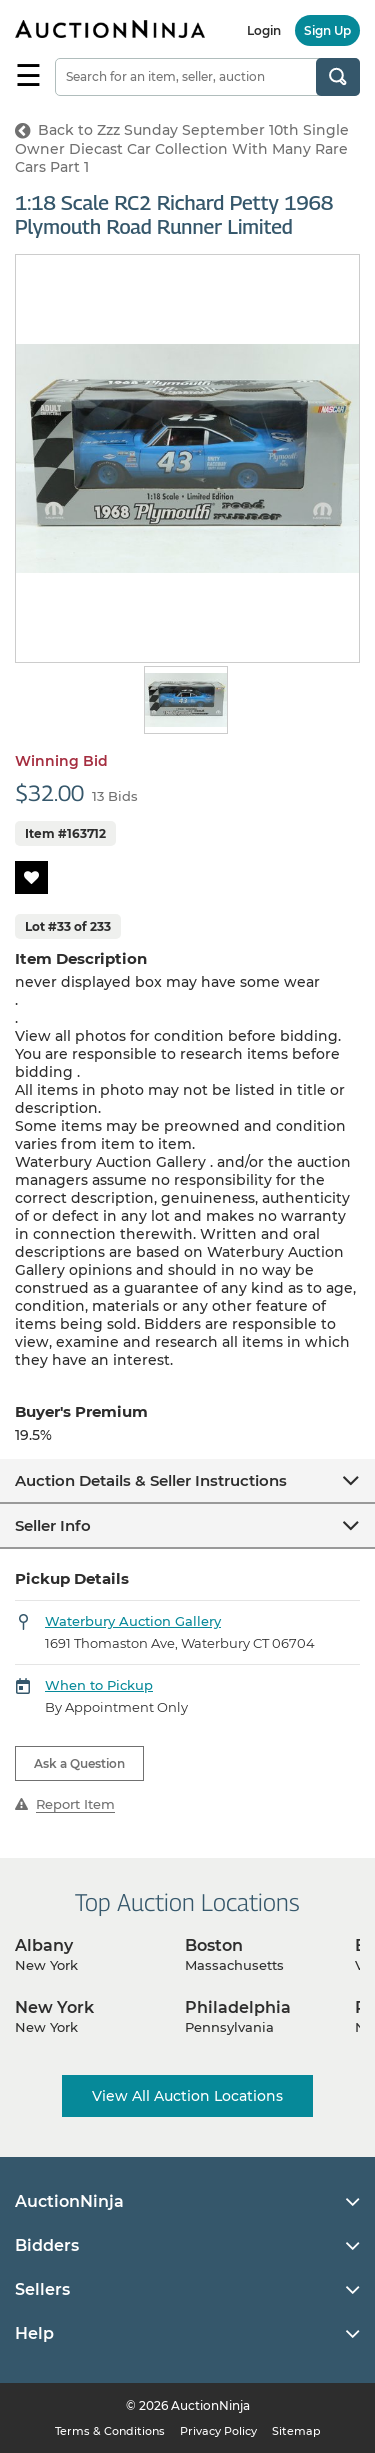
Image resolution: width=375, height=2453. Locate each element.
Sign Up (327, 30)
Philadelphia (238, 2007)
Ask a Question (79, 1763)
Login (264, 30)
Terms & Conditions (110, 2431)
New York (54, 2007)
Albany (44, 1945)
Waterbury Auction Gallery (133, 1621)
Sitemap (296, 2431)
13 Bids (115, 796)
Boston (214, 1945)
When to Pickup (99, 1685)
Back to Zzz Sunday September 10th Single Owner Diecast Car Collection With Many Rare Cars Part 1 (182, 148)
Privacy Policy (218, 2431)
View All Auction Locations (187, 2096)
